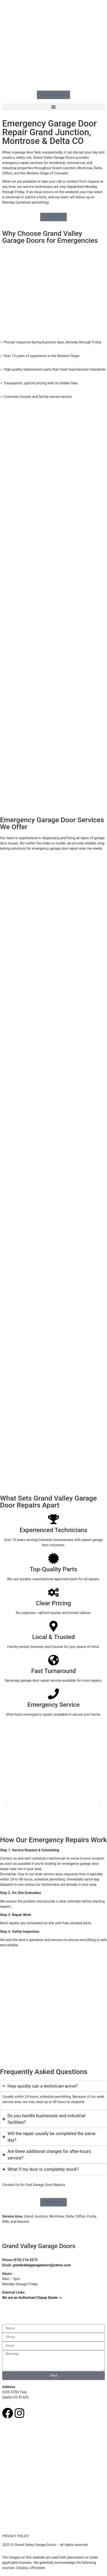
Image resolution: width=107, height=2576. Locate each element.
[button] (53, 107)
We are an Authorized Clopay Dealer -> (32, 2298)
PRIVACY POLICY (15, 2536)
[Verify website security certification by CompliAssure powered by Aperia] (35, 763)
